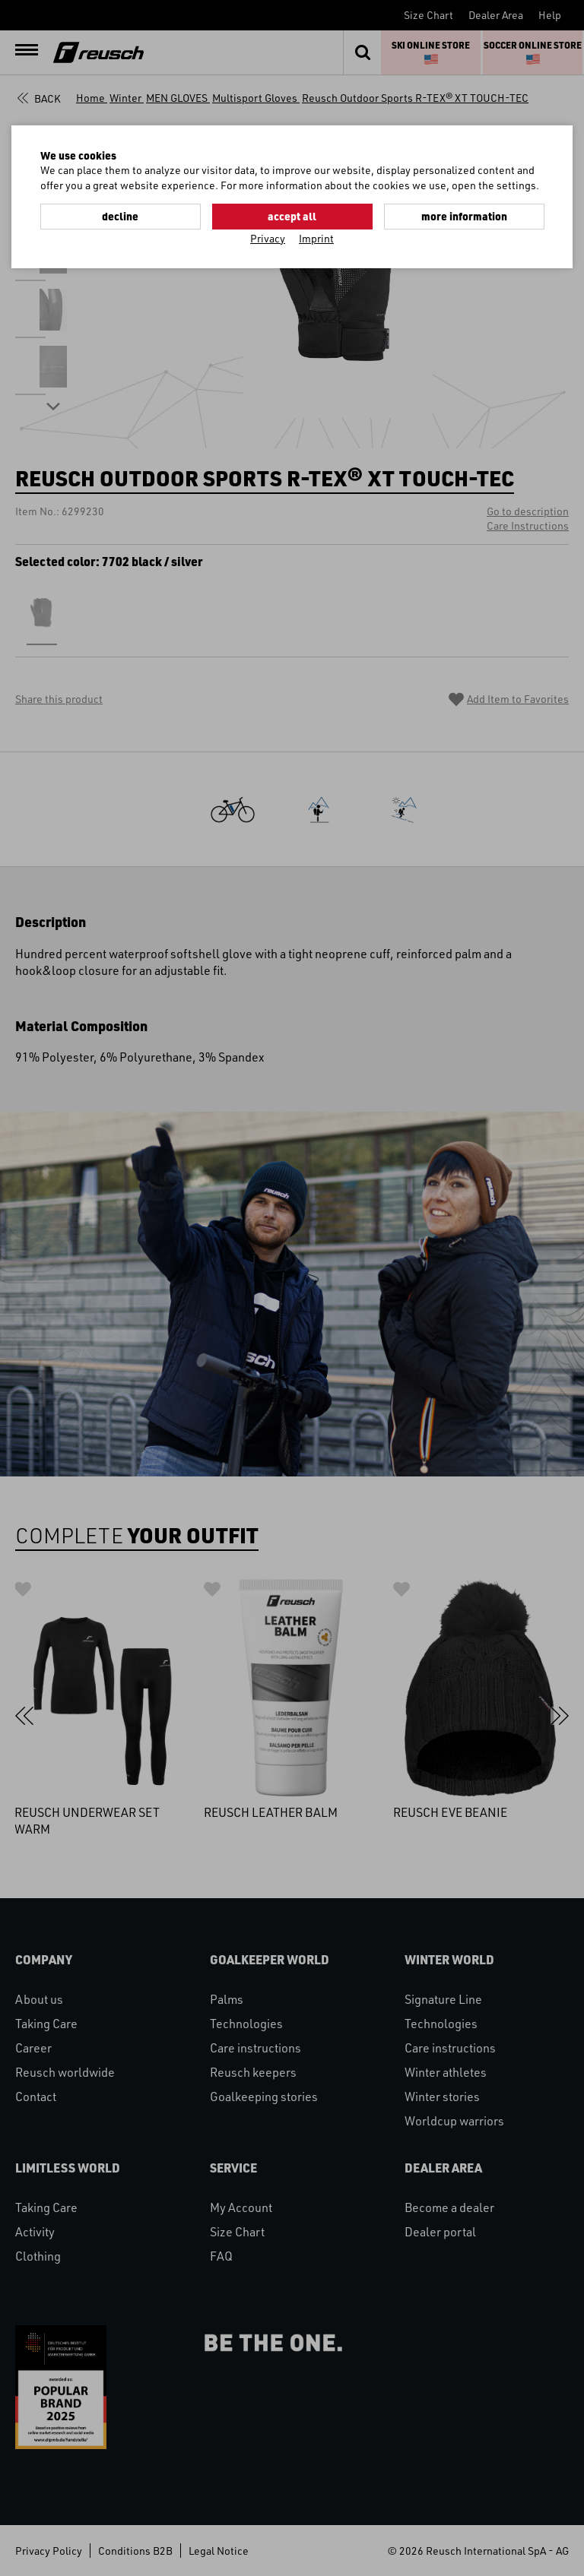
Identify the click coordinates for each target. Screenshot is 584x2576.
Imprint (316, 238)
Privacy (267, 238)
